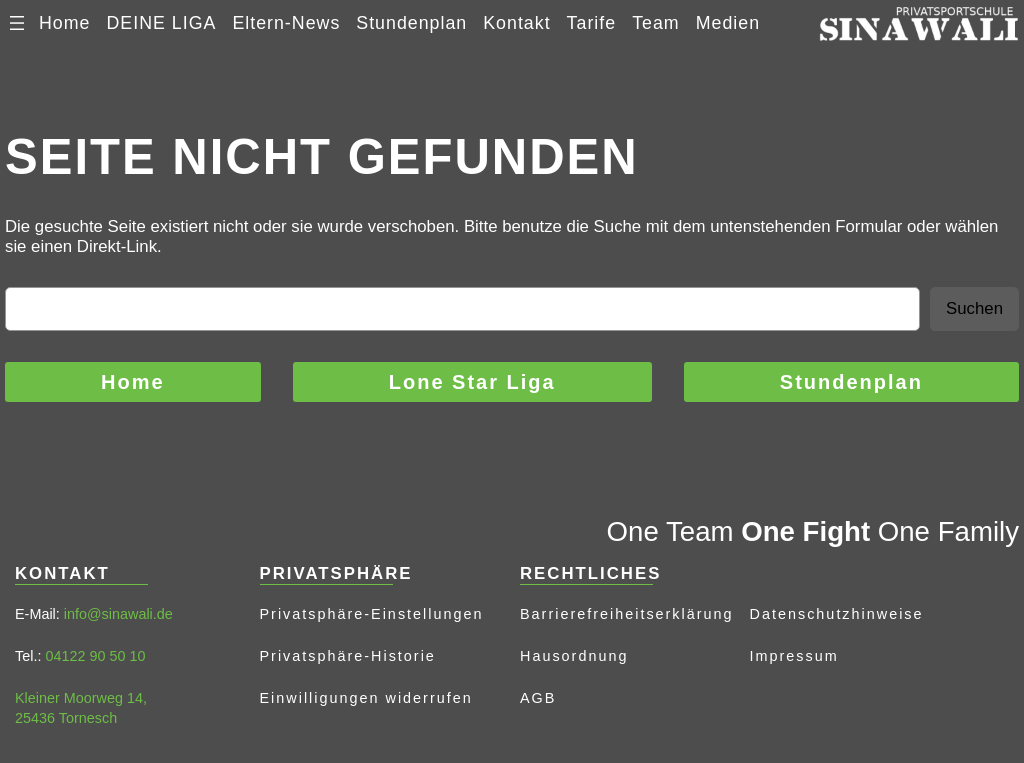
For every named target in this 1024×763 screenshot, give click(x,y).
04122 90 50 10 (95, 656)
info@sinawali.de (118, 614)
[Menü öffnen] (17, 23)
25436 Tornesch (66, 718)
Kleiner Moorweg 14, (81, 698)
